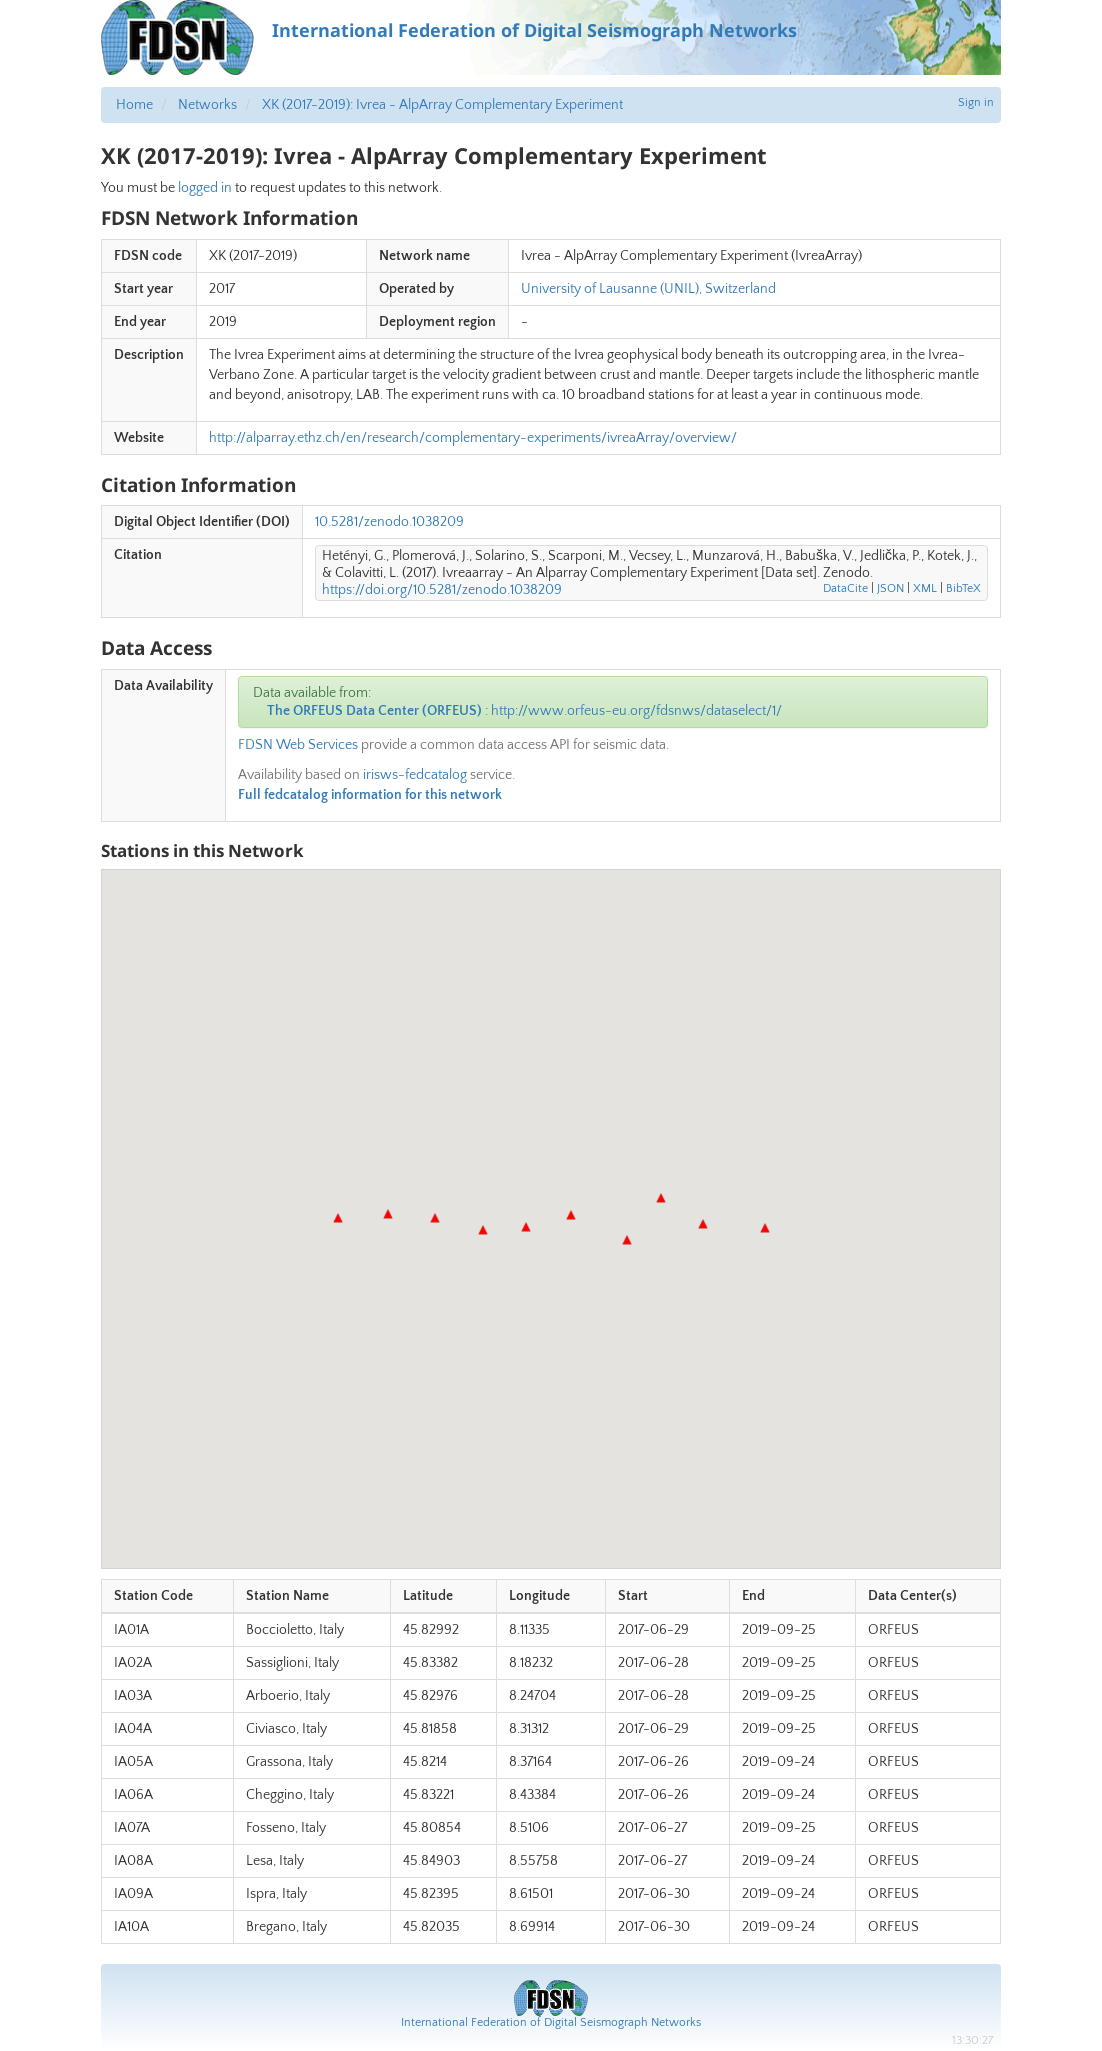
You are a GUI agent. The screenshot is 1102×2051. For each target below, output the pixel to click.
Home (134, 105)
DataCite (845, 588)
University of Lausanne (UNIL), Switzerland (648, 289)
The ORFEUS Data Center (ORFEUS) (374, 711)
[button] (338, 1218)
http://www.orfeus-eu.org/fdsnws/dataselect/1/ (636, 711)
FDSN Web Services (298, 745)
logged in (205, 188)
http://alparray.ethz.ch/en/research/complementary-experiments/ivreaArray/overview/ (473, 438)
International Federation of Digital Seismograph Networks (551, 2022)
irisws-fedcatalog (415, 775)
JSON (890, 588)
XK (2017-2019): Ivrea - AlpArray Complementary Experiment (442, 105)
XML (925, 588)
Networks (207, 105)
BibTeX (963, 588)
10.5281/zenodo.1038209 (389, 522)
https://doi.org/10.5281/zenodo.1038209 (442, 590)
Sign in (976, 102)
